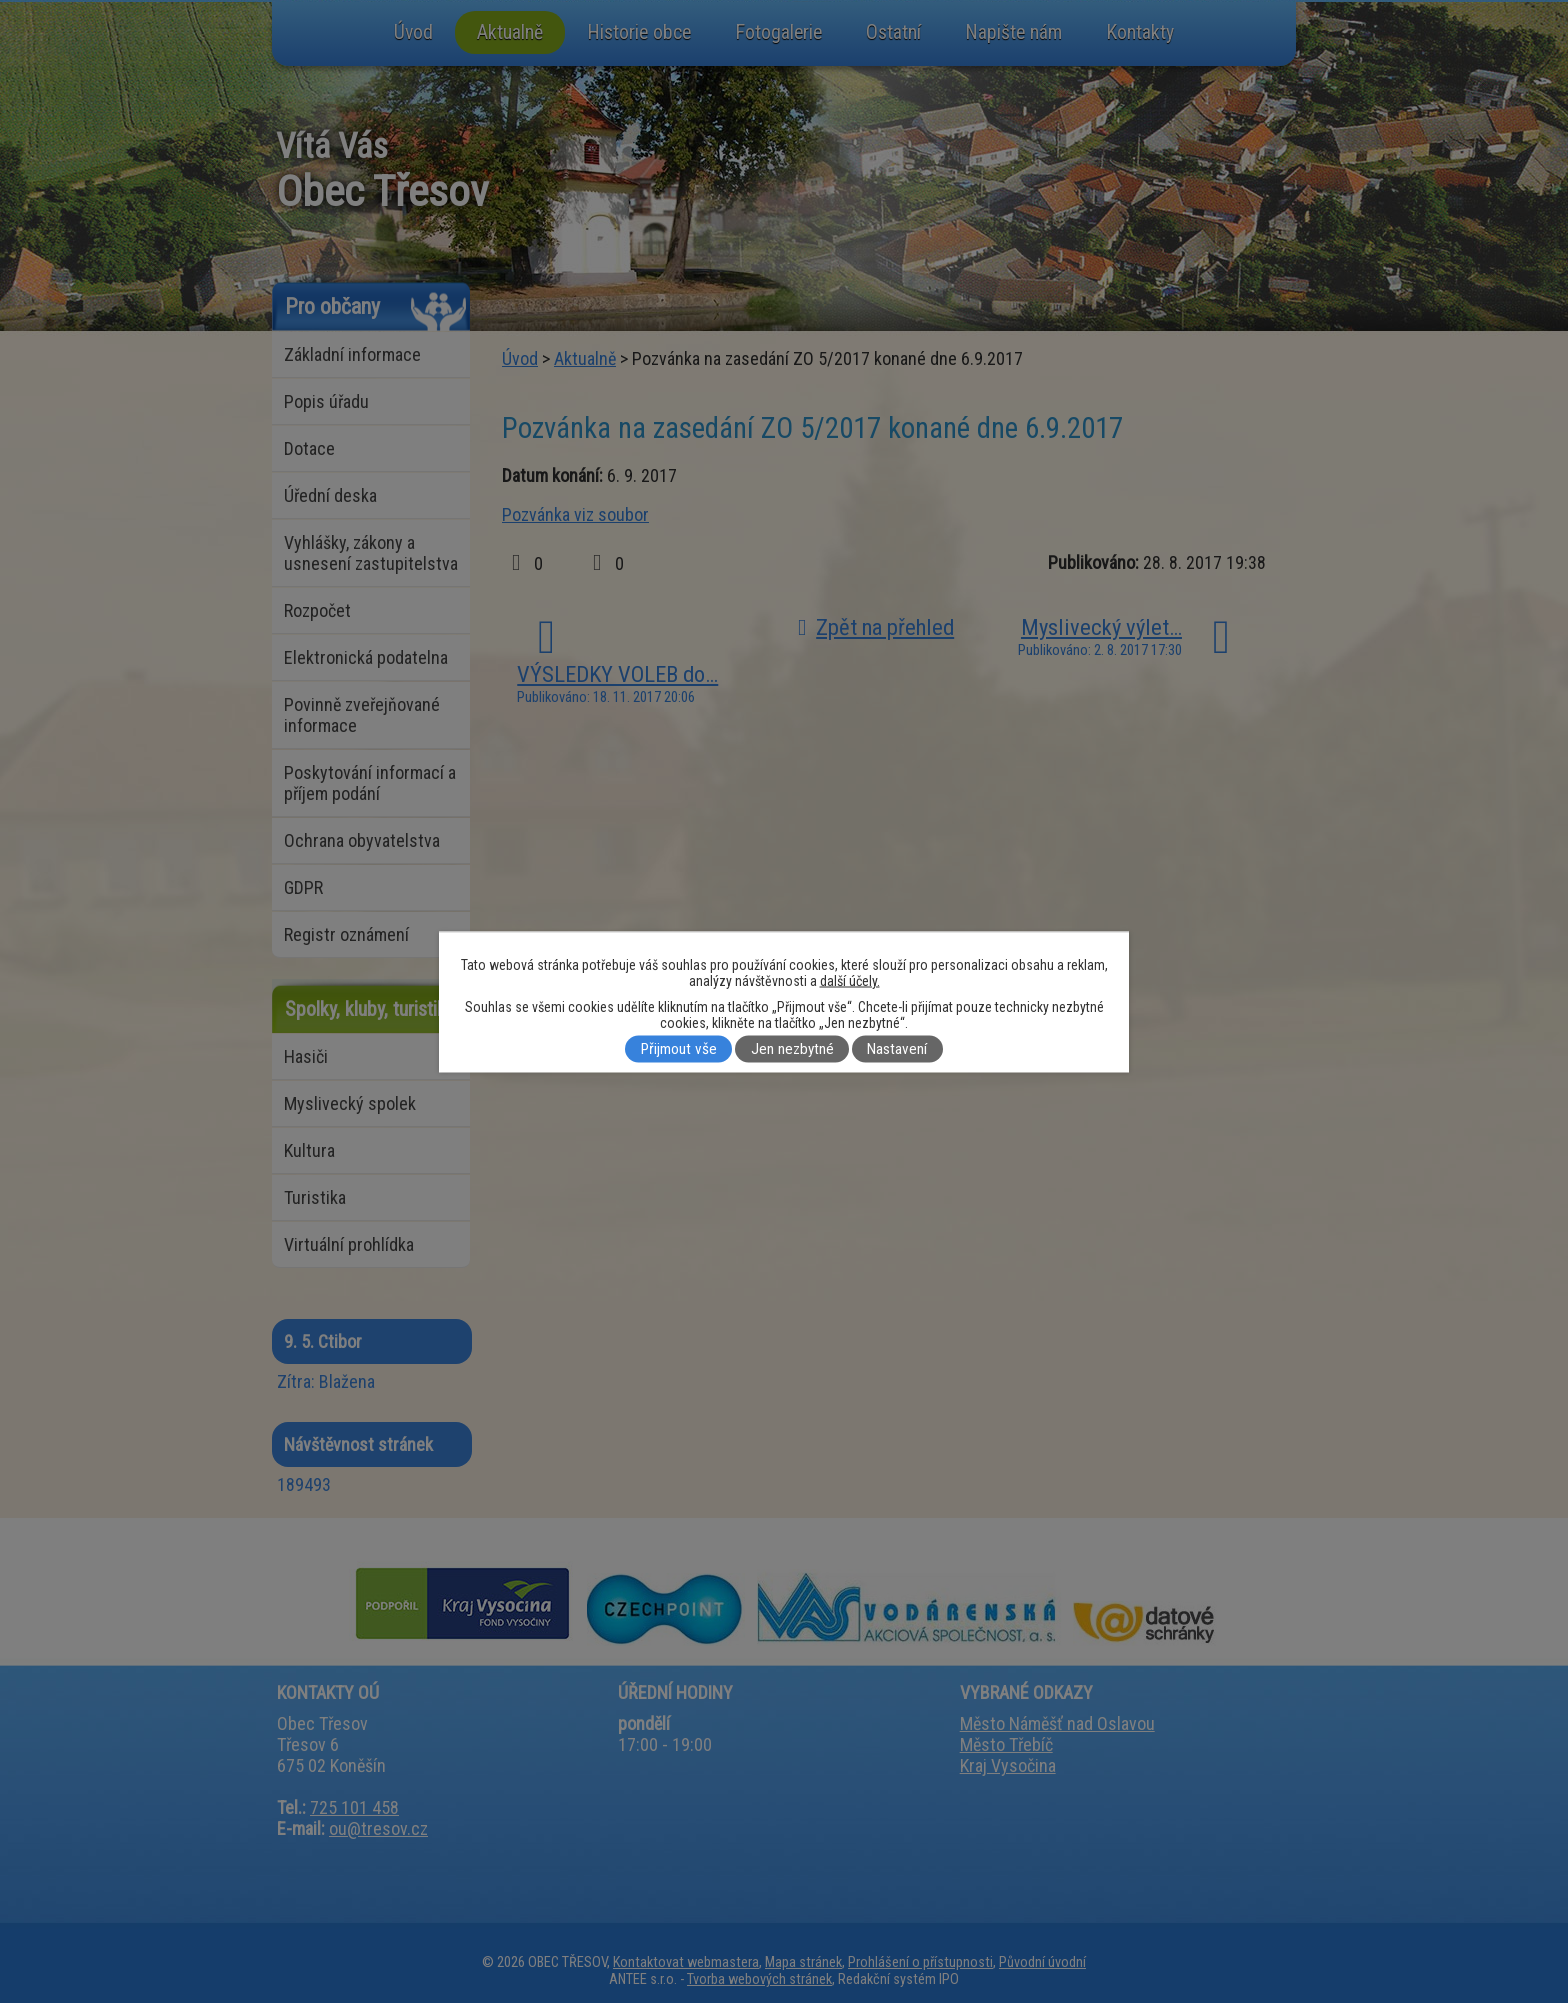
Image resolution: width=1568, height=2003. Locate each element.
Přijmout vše (679, 1049)
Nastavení (897, 1049)
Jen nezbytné (792, 1049)
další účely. (850, 980)
